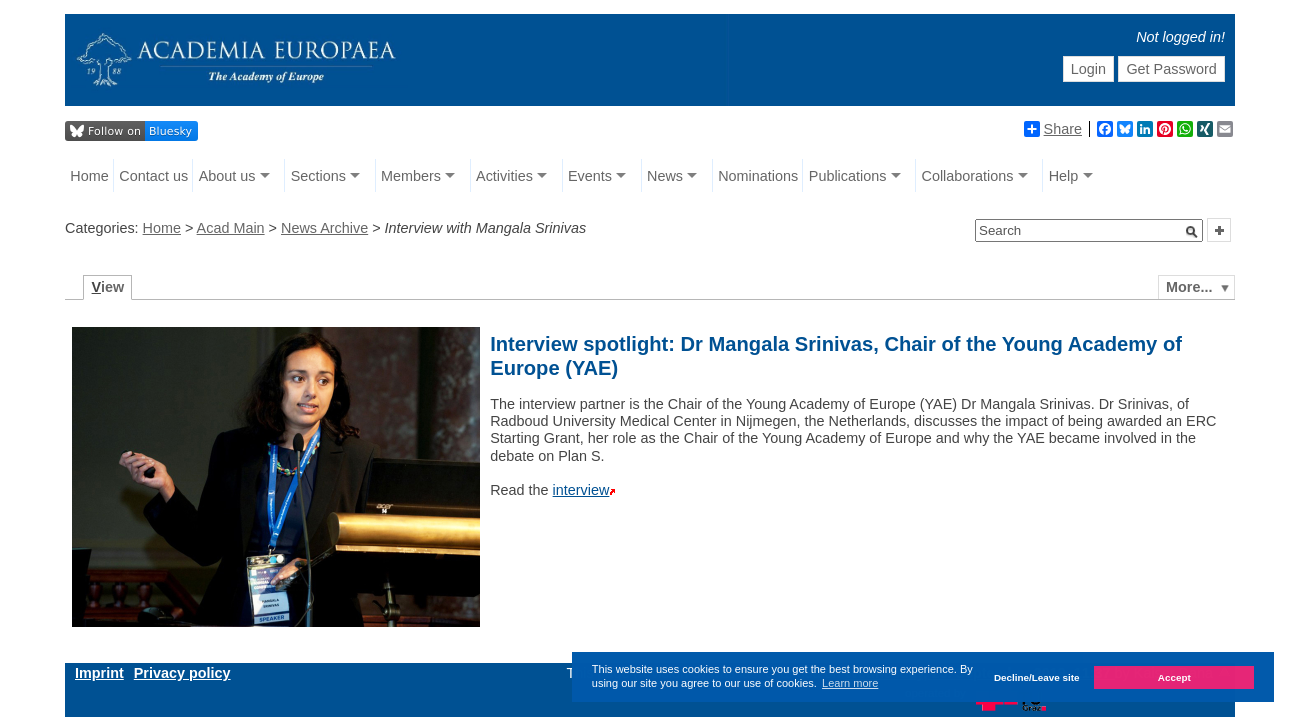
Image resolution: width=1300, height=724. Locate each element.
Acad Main (231, 228)
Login (1088, 69)
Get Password (1171, 69)
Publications (848, 176)
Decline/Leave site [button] (1037, 677)
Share (1053, 129)
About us (227, 176)
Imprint (99, 673)
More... (1189, 287)
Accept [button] (1174, 677)
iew (108, 287)
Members (411, 176)
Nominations (758, 176)
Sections (318, 176)
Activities (504, 176)
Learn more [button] (850, 683)
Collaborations (968, 176)
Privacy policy (182, 673)
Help (1064, 176)
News (665, 176)
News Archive (324, 228)
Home (89, 176)
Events (590, 176)
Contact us (153, 176)
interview (581, 490)
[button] (1192, 232)
